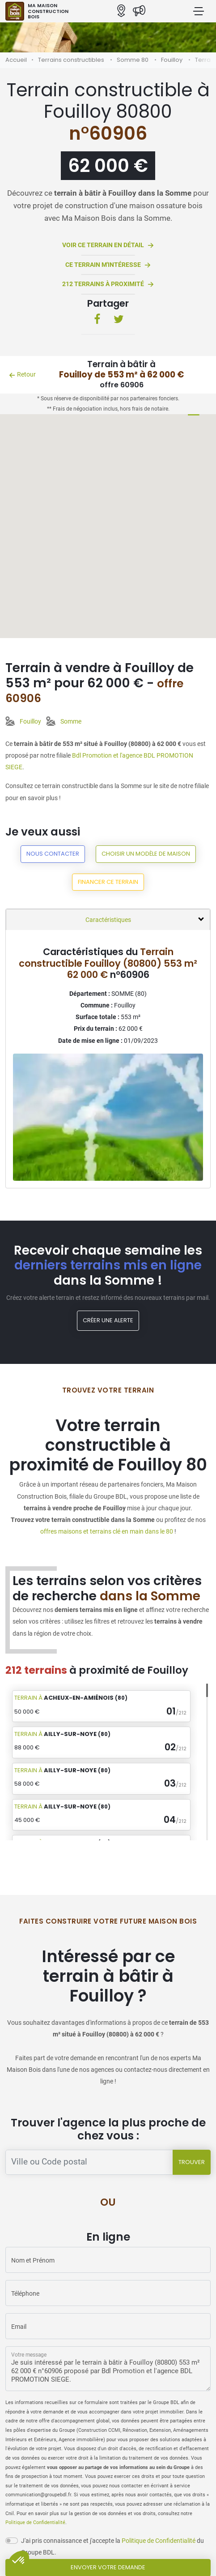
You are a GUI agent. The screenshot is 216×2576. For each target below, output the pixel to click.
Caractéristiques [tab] (108, 919)
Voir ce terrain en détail (108, 245)
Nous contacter (52, 853)
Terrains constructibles (71, 60)
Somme (70, 721)
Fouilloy (171, 60)
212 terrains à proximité (108, 284)
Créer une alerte (108, 1320)
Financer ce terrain (108, 882)
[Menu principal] (198, 11)
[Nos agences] (121, 11)
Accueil (16, 60)
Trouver (191, 2162)
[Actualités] (139, 11)
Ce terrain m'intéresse (108, 265)
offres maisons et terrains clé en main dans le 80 (106, 1531)
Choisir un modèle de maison (146, 853)
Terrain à (70, 1697)
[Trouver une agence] (89, 2162)
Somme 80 (132, 60)
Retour (22, 374)
